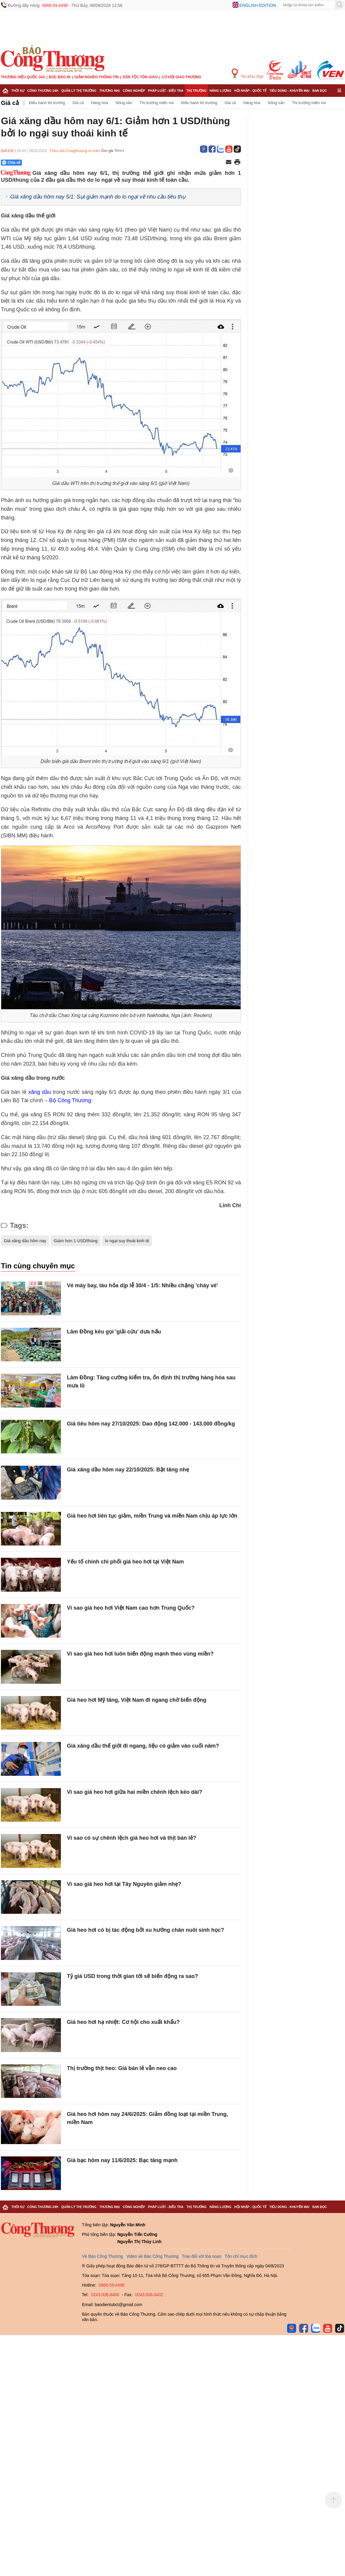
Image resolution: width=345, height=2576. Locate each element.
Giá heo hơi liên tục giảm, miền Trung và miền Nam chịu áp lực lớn (152, 1516)
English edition (257, 5)
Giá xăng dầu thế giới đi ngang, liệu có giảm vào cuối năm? (143, 1746)
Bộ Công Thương (70, 1100)
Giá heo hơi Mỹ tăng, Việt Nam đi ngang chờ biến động (136, 1700)
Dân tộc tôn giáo (140, 77)
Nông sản (124, 102)
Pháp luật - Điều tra (165, 90)
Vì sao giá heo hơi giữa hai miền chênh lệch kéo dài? (134, 1792)
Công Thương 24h (42, 90)
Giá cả (10, 103)
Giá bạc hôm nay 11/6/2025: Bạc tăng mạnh (122, 2160)
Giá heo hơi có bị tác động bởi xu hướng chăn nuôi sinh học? (145, 1930)
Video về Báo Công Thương (152, 2256)
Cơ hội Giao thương (181, 77)
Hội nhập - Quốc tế (250, 90)
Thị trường (196, 90)
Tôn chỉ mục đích (241, 2256)
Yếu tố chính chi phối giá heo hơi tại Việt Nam (125, 1562)
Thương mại (109, 90)
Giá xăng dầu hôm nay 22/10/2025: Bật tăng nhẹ (128, 1470)
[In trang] (237, 162)
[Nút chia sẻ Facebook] (47, 163)
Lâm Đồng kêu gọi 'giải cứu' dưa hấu (114, 1332)
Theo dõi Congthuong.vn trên (75, 150)
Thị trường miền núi (157, 102)
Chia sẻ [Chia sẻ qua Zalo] (11, 162)
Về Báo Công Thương (102, 2256)
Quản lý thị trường (78, 90)
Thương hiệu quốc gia (23, 77)
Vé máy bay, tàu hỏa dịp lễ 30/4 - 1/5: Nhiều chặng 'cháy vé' (142, 1285)
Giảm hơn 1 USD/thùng (76, 1240)
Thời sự (17, 90)
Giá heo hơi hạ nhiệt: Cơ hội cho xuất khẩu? (123, 2022)
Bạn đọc (319, 90)
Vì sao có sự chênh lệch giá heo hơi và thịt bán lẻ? (131, 1838)
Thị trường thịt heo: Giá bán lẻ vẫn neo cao (122, 2068)
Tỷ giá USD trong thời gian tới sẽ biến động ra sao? (132, 1976)
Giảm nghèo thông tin (96, 77)
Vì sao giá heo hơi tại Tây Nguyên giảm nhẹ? (124, 1884)
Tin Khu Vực (248, 73)
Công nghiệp (134, 90)
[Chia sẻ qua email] (228, 162)
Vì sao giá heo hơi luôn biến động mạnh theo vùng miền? (140, 1654)
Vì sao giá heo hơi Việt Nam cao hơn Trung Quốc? (131, 1608)
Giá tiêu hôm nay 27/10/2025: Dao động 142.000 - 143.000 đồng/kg (151, 1424)
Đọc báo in (59, 77)
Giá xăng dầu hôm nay (25, 1240)
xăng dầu (39, 1092)
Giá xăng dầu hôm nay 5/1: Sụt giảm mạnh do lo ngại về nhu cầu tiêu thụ (97, 197)
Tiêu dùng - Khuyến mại (289, 90)
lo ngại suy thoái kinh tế (127, 1240)
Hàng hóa (99, 102)
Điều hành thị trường (47, 102)
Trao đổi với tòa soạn (201, 2256)
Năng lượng (221, 90)
